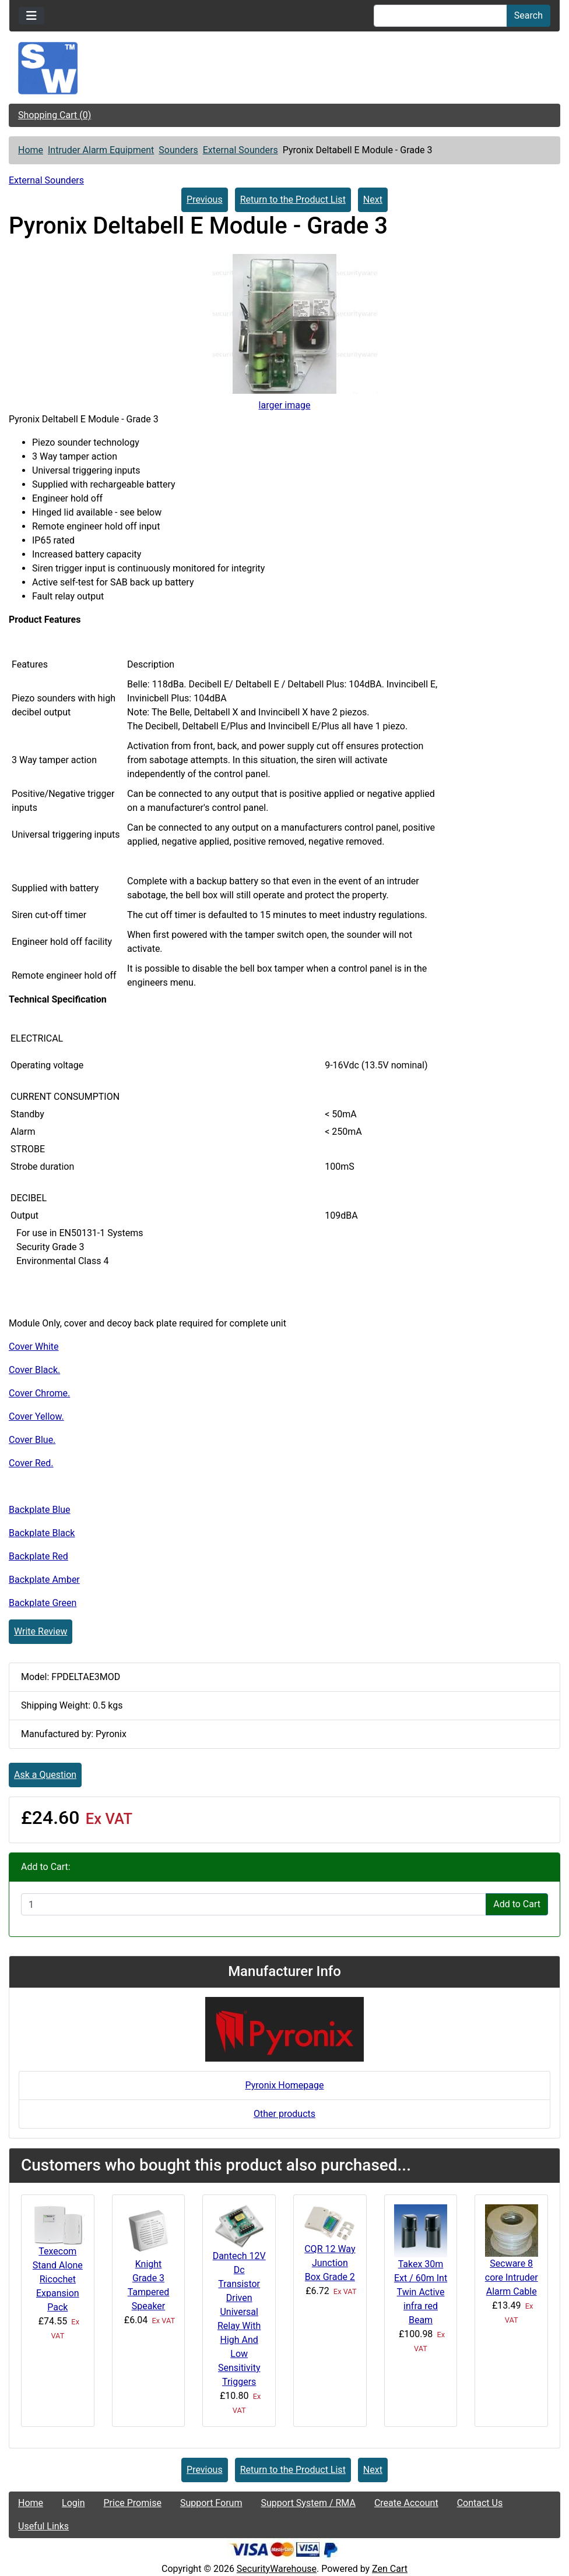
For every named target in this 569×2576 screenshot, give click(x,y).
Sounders (178, 150)
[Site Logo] (284, 68)
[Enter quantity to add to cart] (253, 1904)
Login (73, 2502)
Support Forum (211, 2502)
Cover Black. (34, 1369)
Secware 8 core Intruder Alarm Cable (511, 2277)
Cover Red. (31, 1463)
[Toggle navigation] (31, 15)
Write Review (40, 1631)
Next (372, 199)
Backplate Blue (40, 1509)
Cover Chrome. (39, 1393)
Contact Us (480, 2502)
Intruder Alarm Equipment (101, 150)
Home (30, 150)
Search (528, 15)
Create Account (406, 2502)
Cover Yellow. (36, 1416)
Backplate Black (42, 1532)
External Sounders (240, 150)
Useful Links (43, 2526)
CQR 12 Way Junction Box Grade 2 (329, 2262)
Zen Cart (390, 2568)
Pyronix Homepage (284, 2085)
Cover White (34, 1346)
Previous (205, 199)
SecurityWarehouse (277, 2568)
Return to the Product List (293, 199)
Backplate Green (42, 1602)
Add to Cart (516, 1904)
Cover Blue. (32, 1439)
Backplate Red (38, 1556)
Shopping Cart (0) (54, 115)
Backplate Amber (44, 1579)
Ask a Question (45, 1774)
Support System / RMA (308, 2502)
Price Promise (132, 2502)
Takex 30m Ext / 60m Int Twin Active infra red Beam (420, 2292)
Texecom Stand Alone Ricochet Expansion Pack (58, 2279)
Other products (284, 2113)
